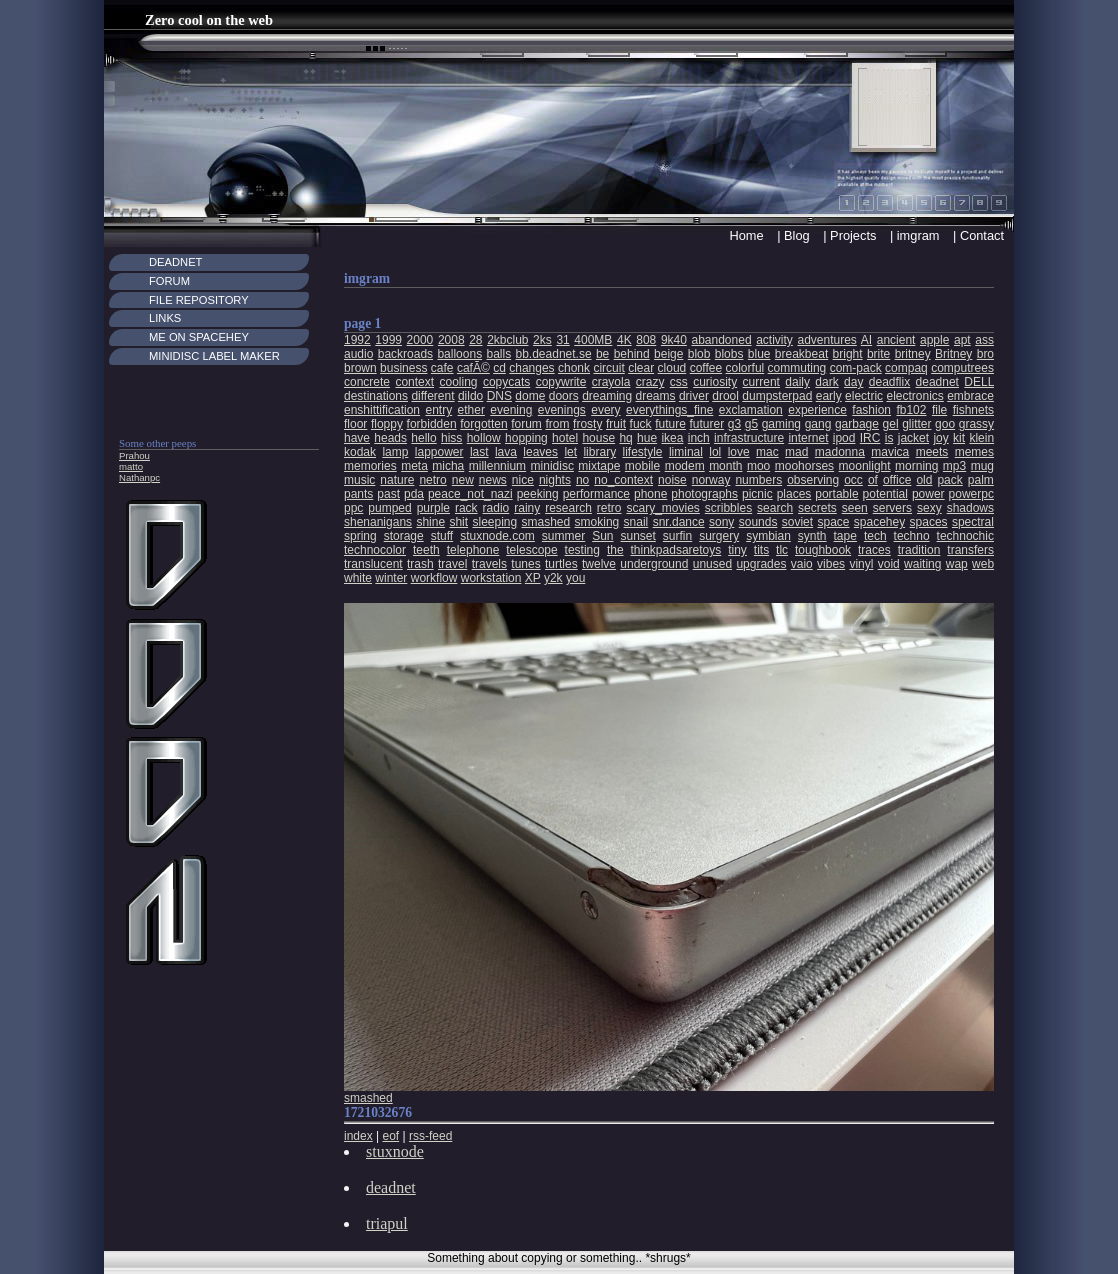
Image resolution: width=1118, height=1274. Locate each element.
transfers (970, 550)
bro (985, 354)
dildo (470, 396)
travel (452, 564)
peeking (538, 494)
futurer (706, 424)
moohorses (804, 466)
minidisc (552, 466)
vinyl (861, 564)
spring (360, 536)
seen (855, 508)
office (897, 480)
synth (812, 536)
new (463, 480)
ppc (353, 508)
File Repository (199, 300)
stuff (442, 536)
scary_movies (662, 508)
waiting (922, 564)
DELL (979, 382)
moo (758, 466)
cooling (458, 382)
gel (891, 424)
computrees (962, 368)
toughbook (823, 550)
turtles (561, 564)
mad (796, 452)
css (679, 382)
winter (391, 578)
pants (358, 494)
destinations (376, 396)
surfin (677, 536)
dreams (656, 396)
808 (646, 340)
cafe (442, 368)
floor (355, 424)
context (414, 382)
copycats (506, 382)
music (359, 480)
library (599, 452)
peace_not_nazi (470, 494)
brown (360, 368)
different (432, 396)
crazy (650, 382)
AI (866, 340)
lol (715, 452)
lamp (395, 452)
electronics (914, 396)
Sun (602, 536)
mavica (890, 452)
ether (471, 410)
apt (962, 340)
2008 (451, 340)
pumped (389, 508)
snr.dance (679, 522)
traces (874, 550)
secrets (817, 508)
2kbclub (507, 340)
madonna (840, 452)
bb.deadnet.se (554, 354)
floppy (387, 424)
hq (625, 438)
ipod (844, 438)
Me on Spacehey (199, 337)
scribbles (728, 508)
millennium (497, 466)
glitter (916, 424)
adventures (826, 340)
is (889, 438)
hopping (526, 438)
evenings (562, 410)
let (570, 452)
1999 (388, 340)
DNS (499, 396)
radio (496, 508)
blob (699, 354)
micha (448, 466)
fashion (871, 410)
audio (358, 354)
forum (526, 424)
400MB (593, 340)
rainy (527, 508)
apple (934, 340)
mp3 (954, 466)
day (853, 382)
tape (845, 536)
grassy (976, 424)
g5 (751, 424)
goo (945, 424)
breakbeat (801, 354)
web (983, 564)
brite (878, 354)
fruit (616, 424)
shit (458, 522)
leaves (540, 452)
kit (959, 438)
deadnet (937, 382)
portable (836, 494)
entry (438, 410)
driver (694, 396)
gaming (781, 424)
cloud (672, 368)
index (358, 1136)
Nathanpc (139, 477)
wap (957, 564)
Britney (953, 354)
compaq (906, 368)
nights (555, 480)
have (357, 438)
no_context (623, 480)
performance (596, 494)
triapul (387, 1223)
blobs (729, 354)
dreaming (607, 396)
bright (848, 354)
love (739, 452)
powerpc (971, 494)
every (605, 410)
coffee (706, 368)
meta (414, 466)
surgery (719, 536)
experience (817, 410)
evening (511, 410)
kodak (360, 452)
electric (864, 396)
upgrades (761, 564)
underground (654, 564)
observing (813, 480)
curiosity (715, 382)
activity (774, 340)
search (775, 508)
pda (414, 494)
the (615, 550)
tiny (737, 550)
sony (721, 522)
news (493, 480)
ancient (896, 340)
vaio (802, 564)
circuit (608, 368)
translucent (373, 564)
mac (767, 452)
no (582, 480)
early (829, 396)
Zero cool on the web (209, 20)
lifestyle (643, 452)
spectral (973, 522)
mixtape (599, 466)
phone (650, 494)
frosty (587, 424)
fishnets (973, 410)
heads (390, 438)
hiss (451, 438)
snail (636, 522)
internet (808, 438)
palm (981, 480)
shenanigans (378, 522)
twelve (599, 564)
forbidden (432, 424)
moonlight (865, 466)
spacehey (879, 522)
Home (746, 235)
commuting (797, 368)
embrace (970, 396)
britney (913, 354)
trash (420, 564)
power (928, 494)
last (479, 452)
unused (712, 564)
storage (404, 536)
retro (609, 508)
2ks (542, 340)
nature (397, 480)
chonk (574, 368)
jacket (913, 438)
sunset (638, 536)
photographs (704, 494)
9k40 (674, 340)
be (602, 354)
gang (818, 424)
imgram (918, 235)
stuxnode (395, 1151)
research (568, 508)
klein (981, 438)
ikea (672, 438)
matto (131, 466)
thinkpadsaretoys (676, 550)
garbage (857, 424)
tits (761, 550)
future (670, 424)
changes (531, 368)
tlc (782, 550)
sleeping (494, 522)
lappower (439, 452)
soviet (797, 522)
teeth (426, 550)
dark (826, 382)
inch (699, 438)
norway (711, 480)
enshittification (382, 410)
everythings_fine (669, 410)
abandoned (722, 340)
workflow (434, 578)
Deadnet (175, 262)
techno (912, 536)
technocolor (375, 550)
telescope (531, 550)
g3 (734, 424)
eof (390, 1136)
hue (647, 438)
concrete (367, 382)
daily (797, 382)
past (388, 494)
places (794, 494)
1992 (357, 340)
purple (433, 508)
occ (853, 480)
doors (564, 396)
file (939, 410)
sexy (929, 508)
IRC (870, 438)
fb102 (911, 410)
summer (563, 536)
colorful (745, 368)
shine (430, 522)
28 (475, 340)
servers (892, 508)
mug (982, 466)
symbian (768, 536)
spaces (929, 522)
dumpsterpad (777, 396)
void (889, 564)
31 (562, 340)
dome (530, 396)
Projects (853, 235)
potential (885, 494)
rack (466, 508)
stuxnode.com (497, 536)
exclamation (751, 410)
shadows (970, 508)
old (924, 480)
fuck (641, 424)
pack (949, 480)
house (598, 438)
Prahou (134, 455)
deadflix (889, 382)
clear (641, 368)
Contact (982, 235)
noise (672, 480)
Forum (169, 281)
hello (423, 438)
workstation (491, 578)
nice (523, 480)
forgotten (483, 424)
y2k (553, 578)
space (833, 522)
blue (759, 354)
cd (499, 368)
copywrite (561, 382)
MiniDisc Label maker (214, 356)
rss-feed (430, 1136)
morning (916, 466)
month (725, 466)
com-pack (856, 368)
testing (582, 550)
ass (984, 340)
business (403, 368)
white (358, 578)
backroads (405, 354)
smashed (546, 522)
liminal (686, 452)
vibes (831, 564)
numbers (758, 480)
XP (533, 578)
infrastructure (749, 438)
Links (165, 318)
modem (685, 466)
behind (632, 354)
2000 (420, 340)
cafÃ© (473, 368)
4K (624, 340)
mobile (642, 466)
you (575, 578)
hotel (565, 438)
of (873, 480)
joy (940, 438)
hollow (484, 438)
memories (370, 466)
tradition (919, 550)
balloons (459, 354)
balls (498, 354)
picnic (757, 494)
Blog (797, 235)
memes (974, 452)
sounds (758, 522)
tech (875, 536)
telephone (473, 550)
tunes (525, 564)
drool (725, 396)
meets (932, 452)
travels (489, 564)
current (761, 382)
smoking (597, 522)
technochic (965, 536)
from (557, 424)
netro (432, 480)
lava (506, 452)
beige (668, 354)
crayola (611, 382)
